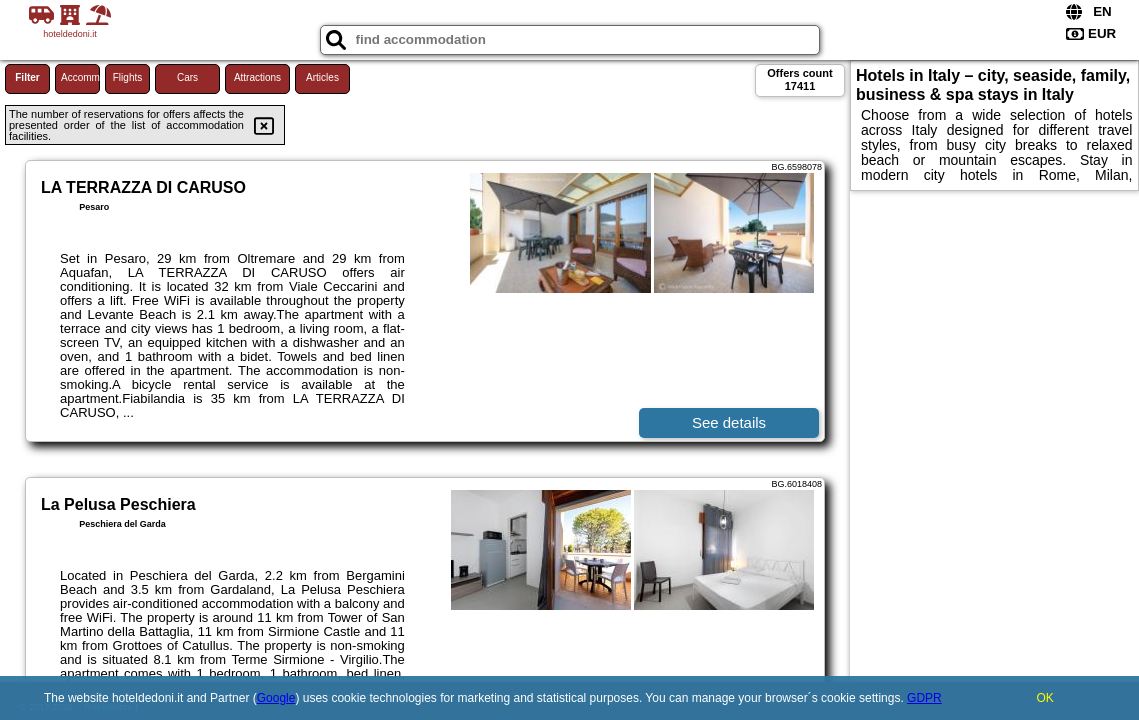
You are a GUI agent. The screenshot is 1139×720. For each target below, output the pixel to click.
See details (729, 422)
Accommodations (80, 77)
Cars (187, 77)
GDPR (924, 698)
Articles (322, 77)
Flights (127, 77)
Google (276, 698)
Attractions (257, 77)
